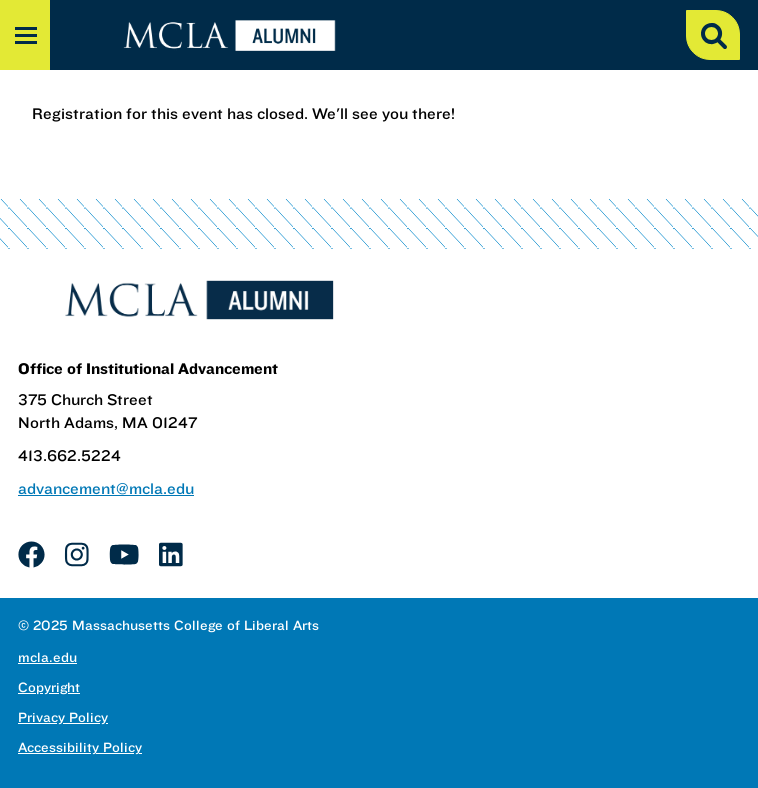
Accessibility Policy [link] (80, 747)
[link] (31, 554)
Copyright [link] (49, 687)
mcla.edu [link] (47, 657)
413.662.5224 (69, 455)
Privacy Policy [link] (63, 717)
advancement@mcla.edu (106, 488)
